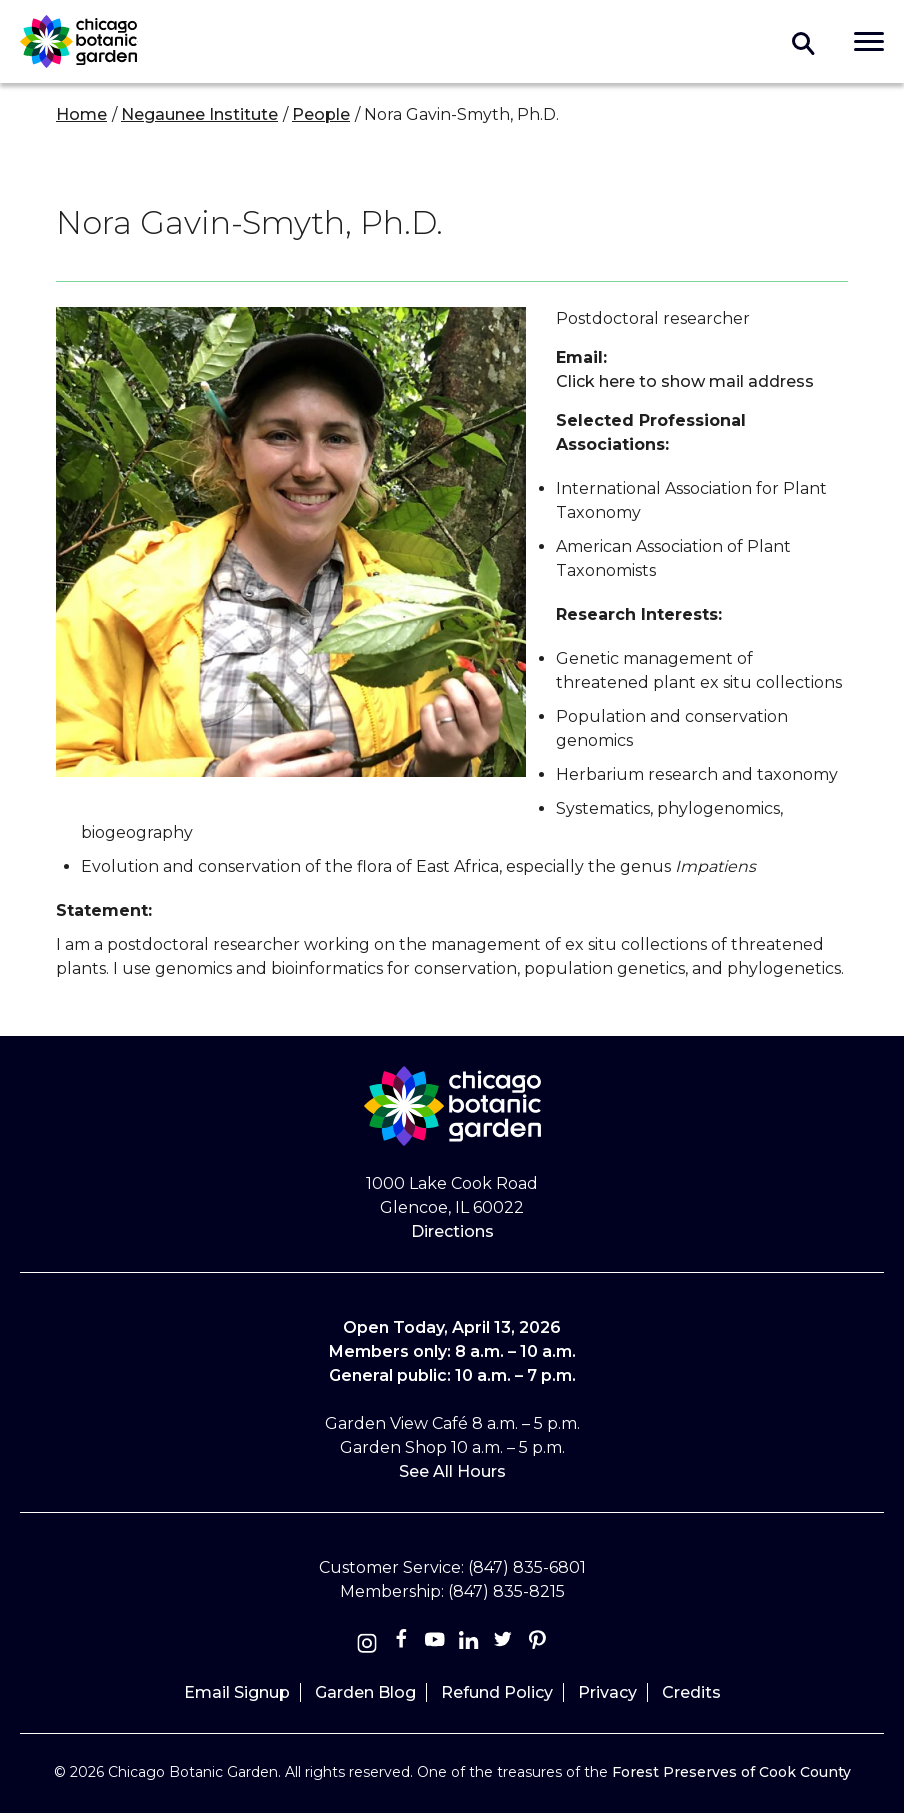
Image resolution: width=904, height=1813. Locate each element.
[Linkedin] (469, 1643)
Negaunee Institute (199, 114)
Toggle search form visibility (804, 42)
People (321, 114)
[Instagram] (367, 1643)
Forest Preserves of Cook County (731, 1772)
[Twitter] (505, 1643)
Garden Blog (365, 1692)
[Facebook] (403, 1643)
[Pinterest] (537, 1643)
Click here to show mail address (685, 381)
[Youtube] (435, 1643)
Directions (452, 1231)
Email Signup (237, 1692)
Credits (691, 1692)
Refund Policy (497, 1692)
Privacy (607, 1692)
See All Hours (452, 1471)
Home (81, 114)
